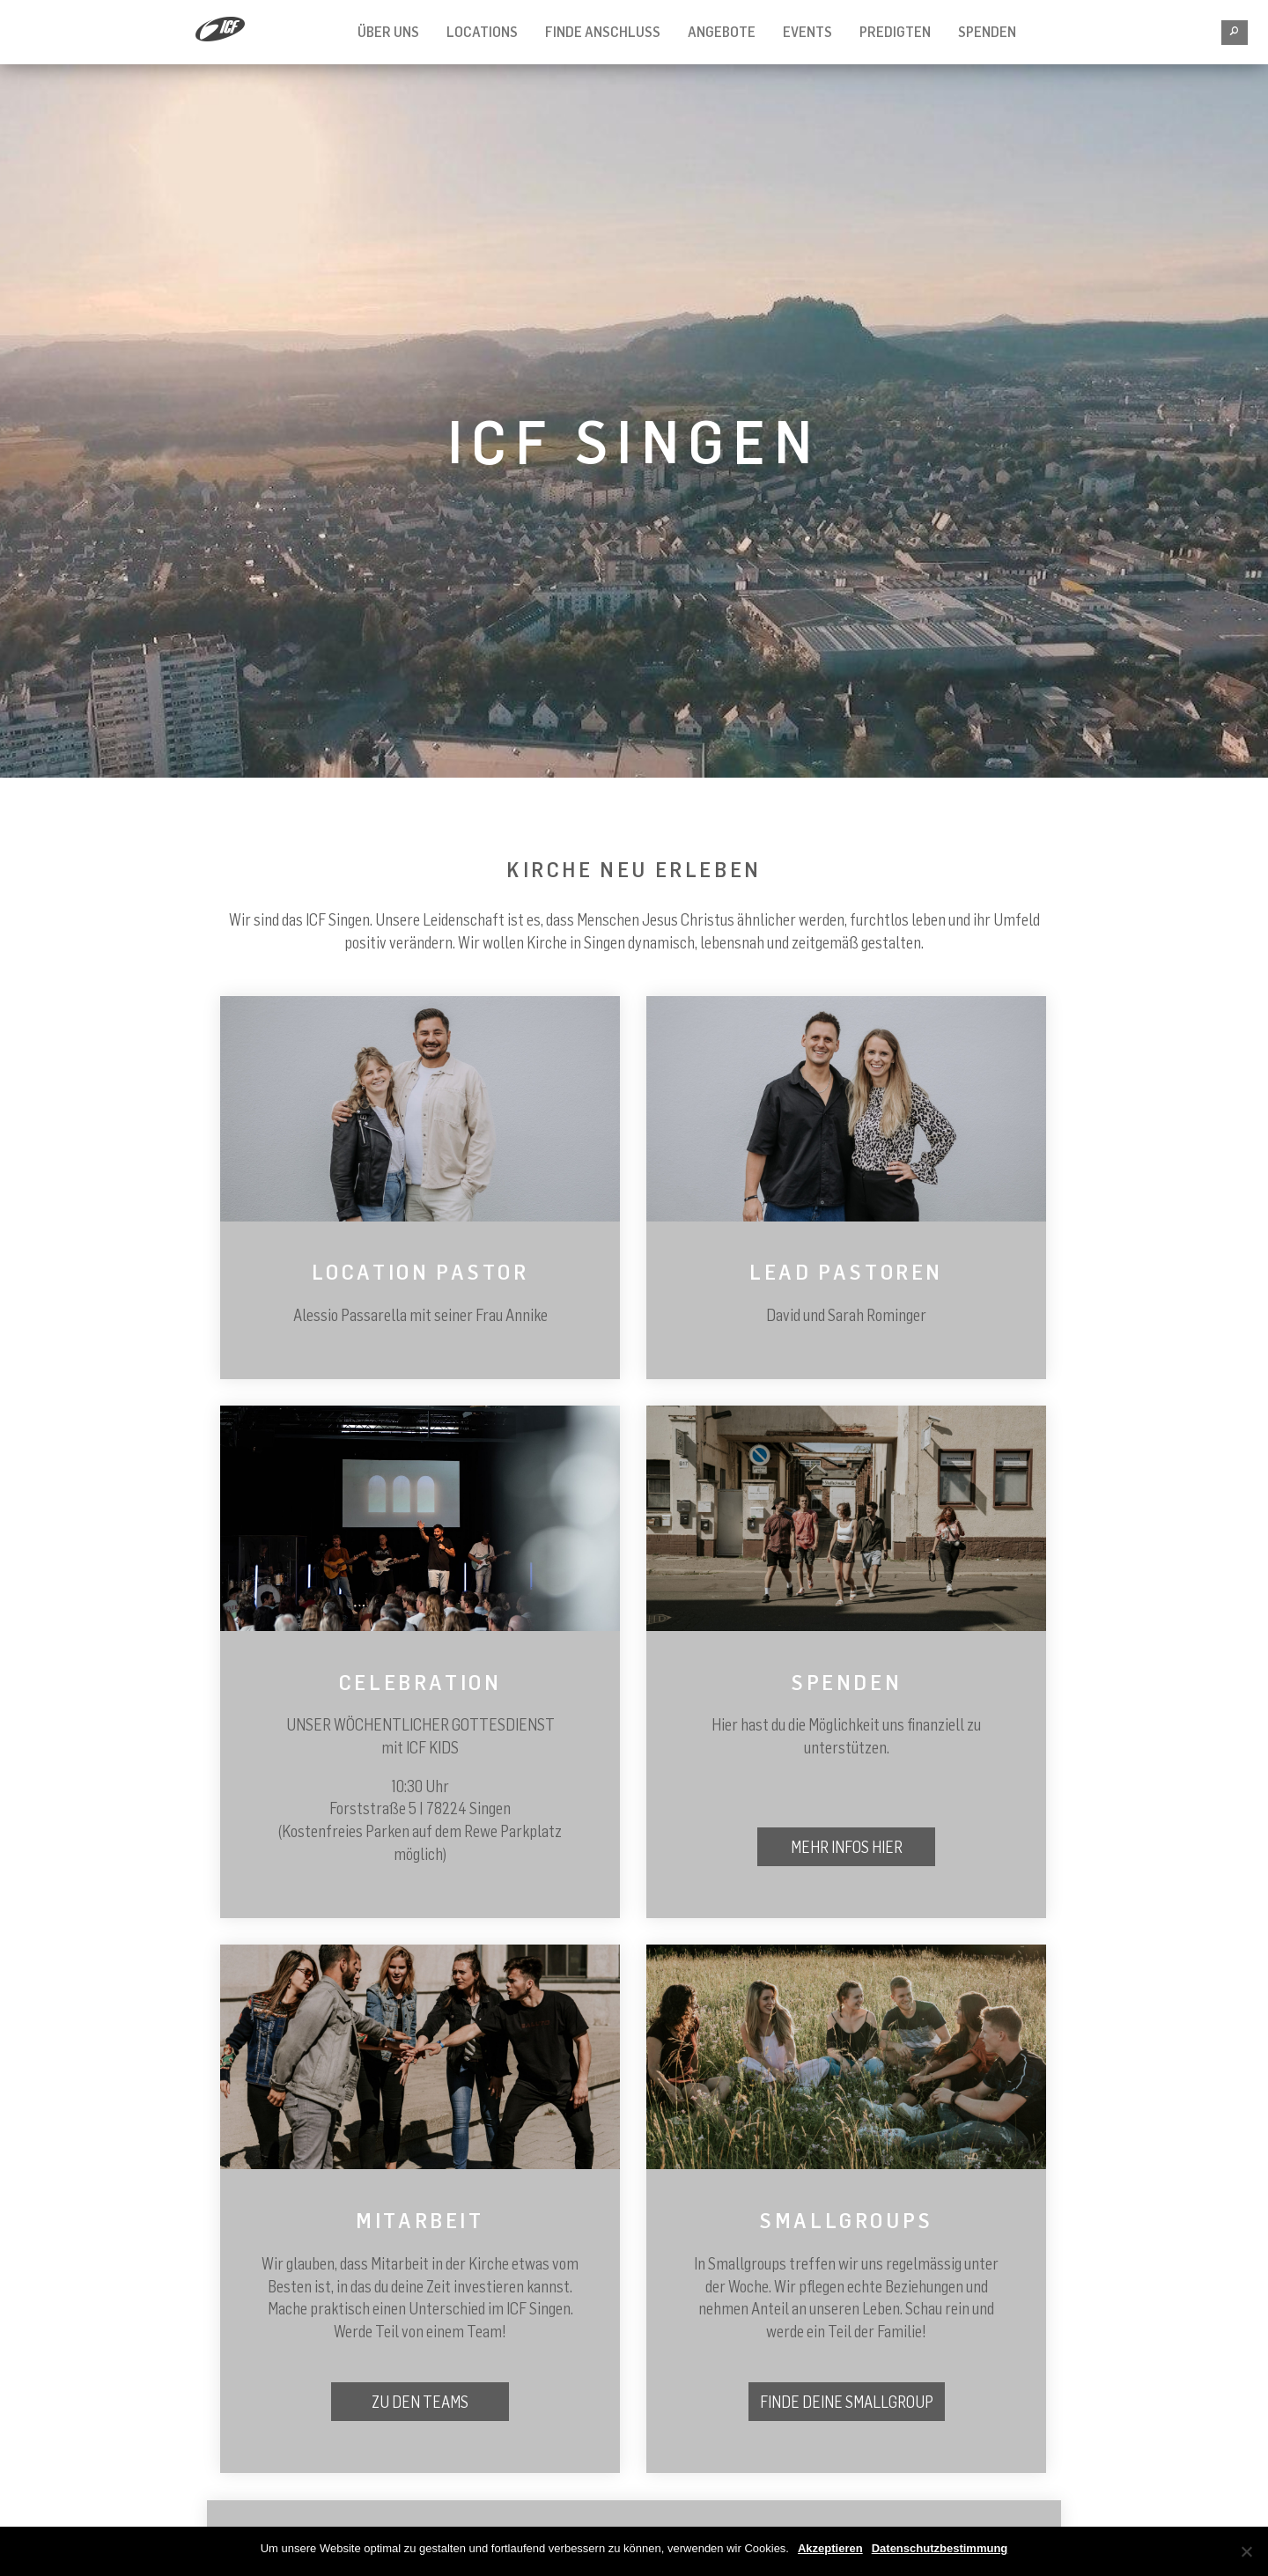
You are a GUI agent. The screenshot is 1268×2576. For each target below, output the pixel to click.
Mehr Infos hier (847, 1846)
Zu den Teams (420, 2401)
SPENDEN (987, 32)
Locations (482, 32)
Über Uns (388, 32)
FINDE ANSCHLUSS (602, 32)
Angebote (722, 32)
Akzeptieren (830, 2548)
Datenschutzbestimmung (940, 2548)
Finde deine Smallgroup (846, 2401)
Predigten (895, 32)
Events (807, 32)
